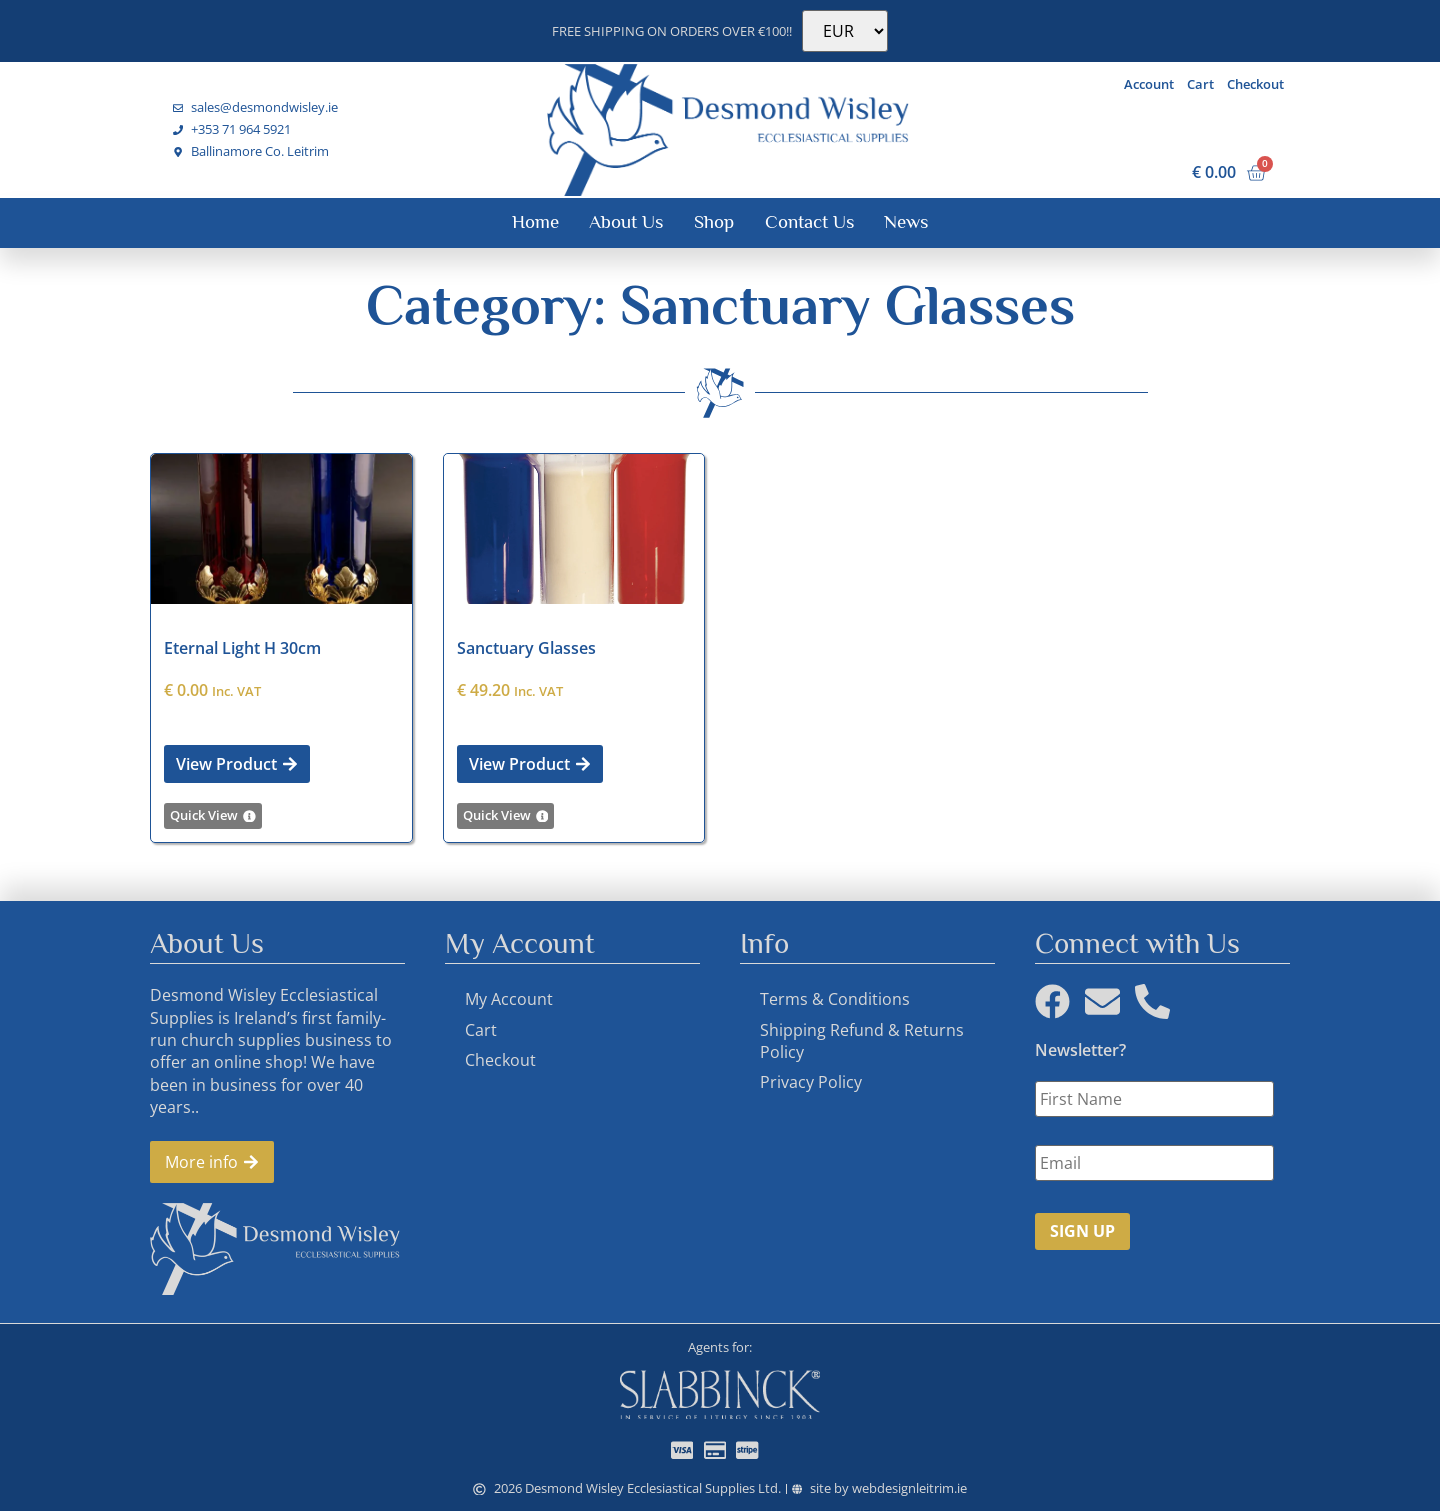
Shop (714, 221)
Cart (1200, 84)
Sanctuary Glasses (526, 648)
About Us (626, 221)
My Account (509, 999)
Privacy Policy (811, 1082)
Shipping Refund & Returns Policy (862, 1041)
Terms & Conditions (835, 999)
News (906, 221)
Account (1149, 84)
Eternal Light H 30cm (242, 648)
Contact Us (809, 221)
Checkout (1255, 84)
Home (535, 221)
